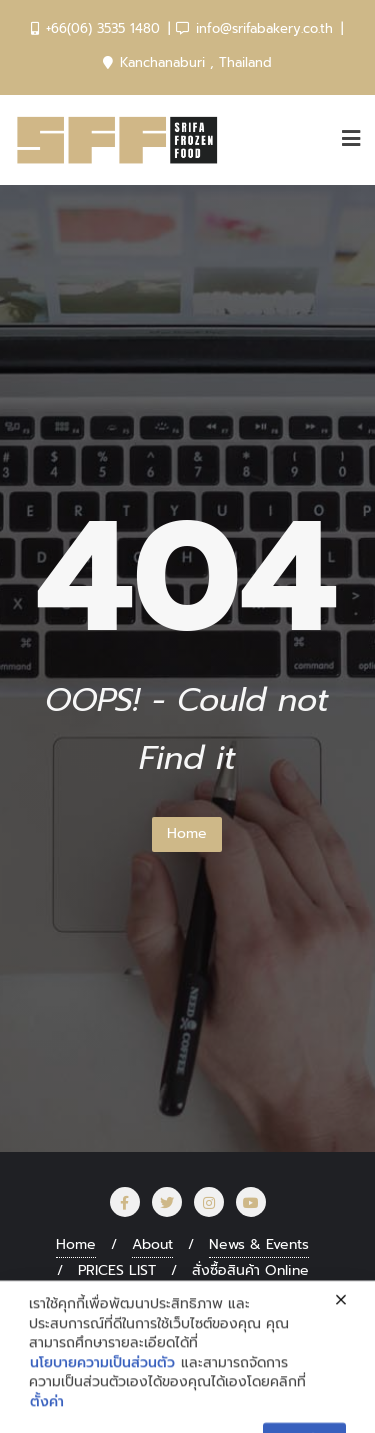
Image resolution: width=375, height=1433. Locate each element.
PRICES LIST (117, 1270)
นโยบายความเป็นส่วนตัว (102, 1416)
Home (187, 833)
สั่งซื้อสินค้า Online (250, 1270)
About (152, 1244)
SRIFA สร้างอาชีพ (148, 1296)
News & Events (259, 1244)
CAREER (265, 1296)
